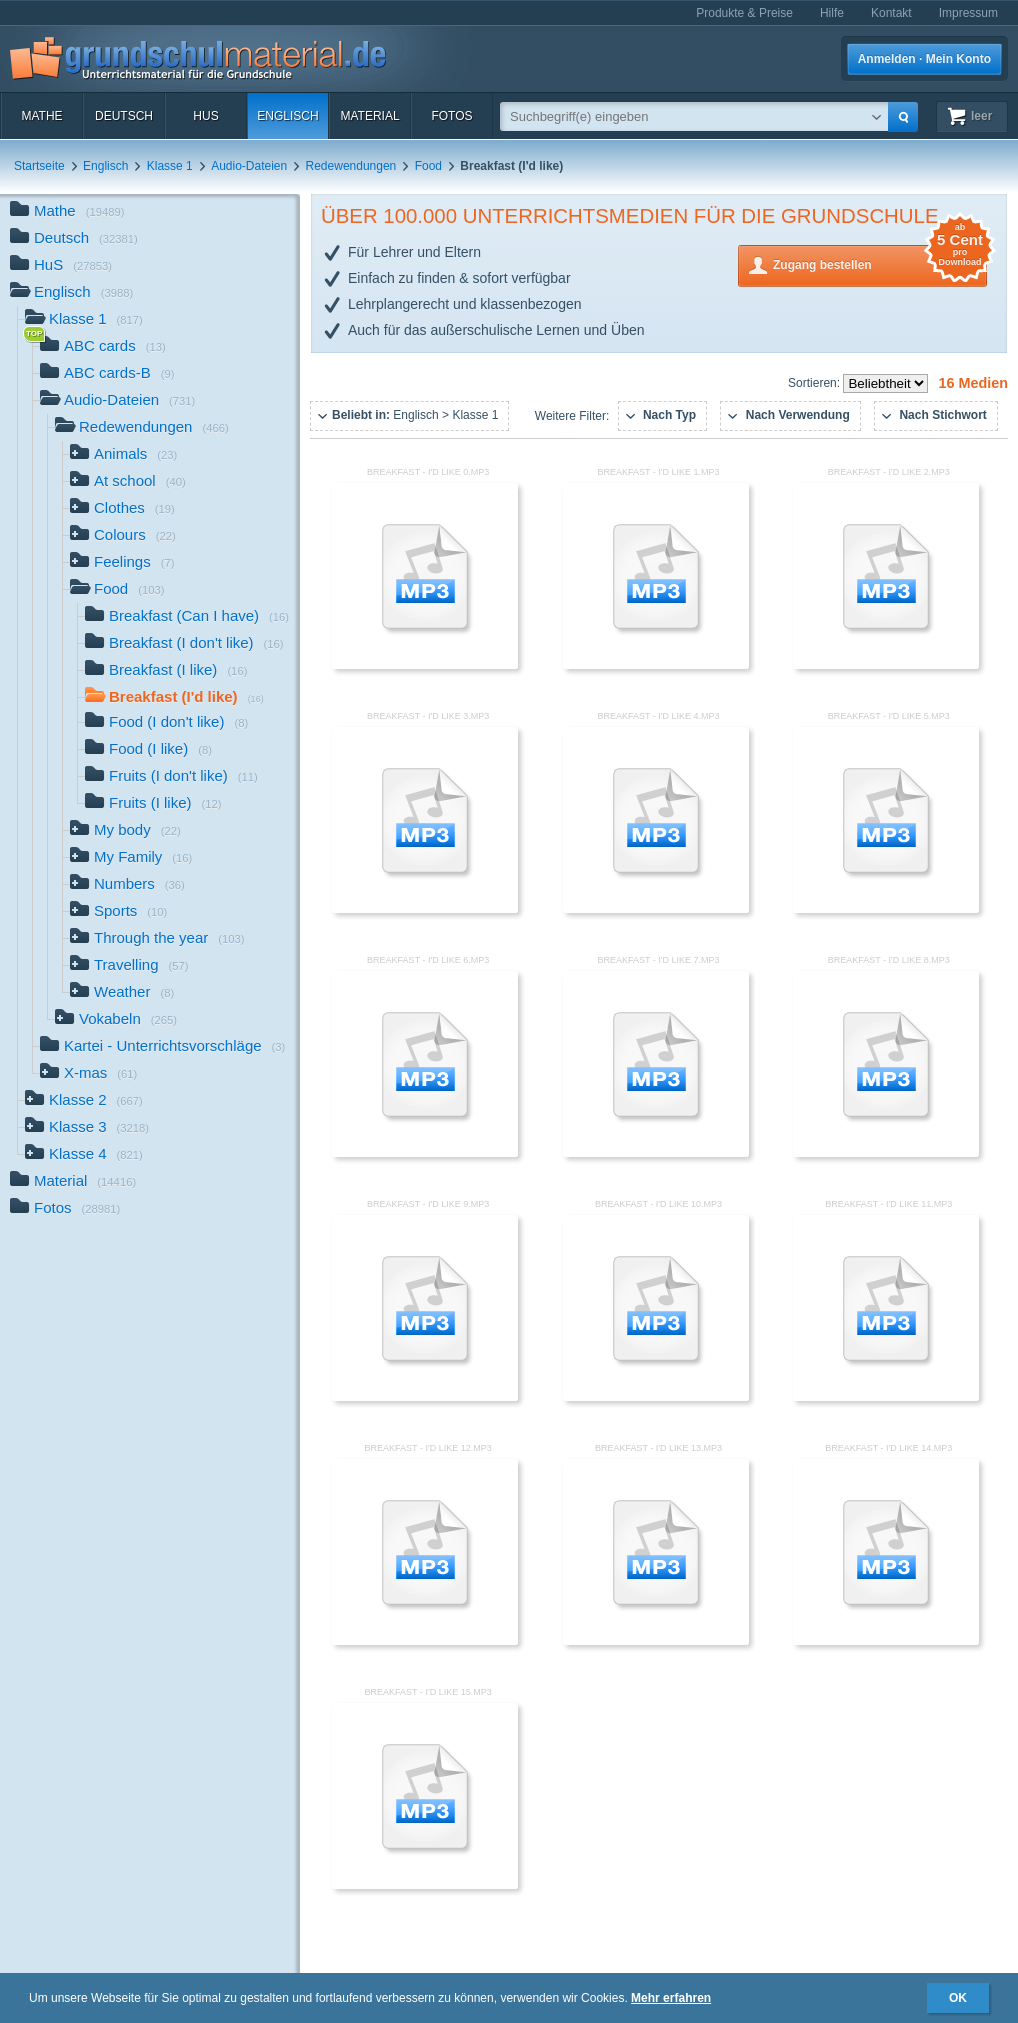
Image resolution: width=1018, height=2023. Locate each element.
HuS (205, 116)
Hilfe (832, 13)
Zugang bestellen (880, 263)
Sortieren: (815, 383)
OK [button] (958, 1998)
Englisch (287, 116)
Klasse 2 (84, 1101)
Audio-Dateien (249, 166)
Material (369, 116)
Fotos (451, 116)
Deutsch (124, 116)
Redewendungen (351, 166)
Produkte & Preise (744, 13)
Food (428, 166)
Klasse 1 (170, 166)
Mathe (41, 116)
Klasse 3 (87, 1128)
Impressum (968, 13)
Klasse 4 (84, 1155)
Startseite (39, 166)
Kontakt (891, 13)
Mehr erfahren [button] (671, 1998)
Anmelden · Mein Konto (924, 59)
